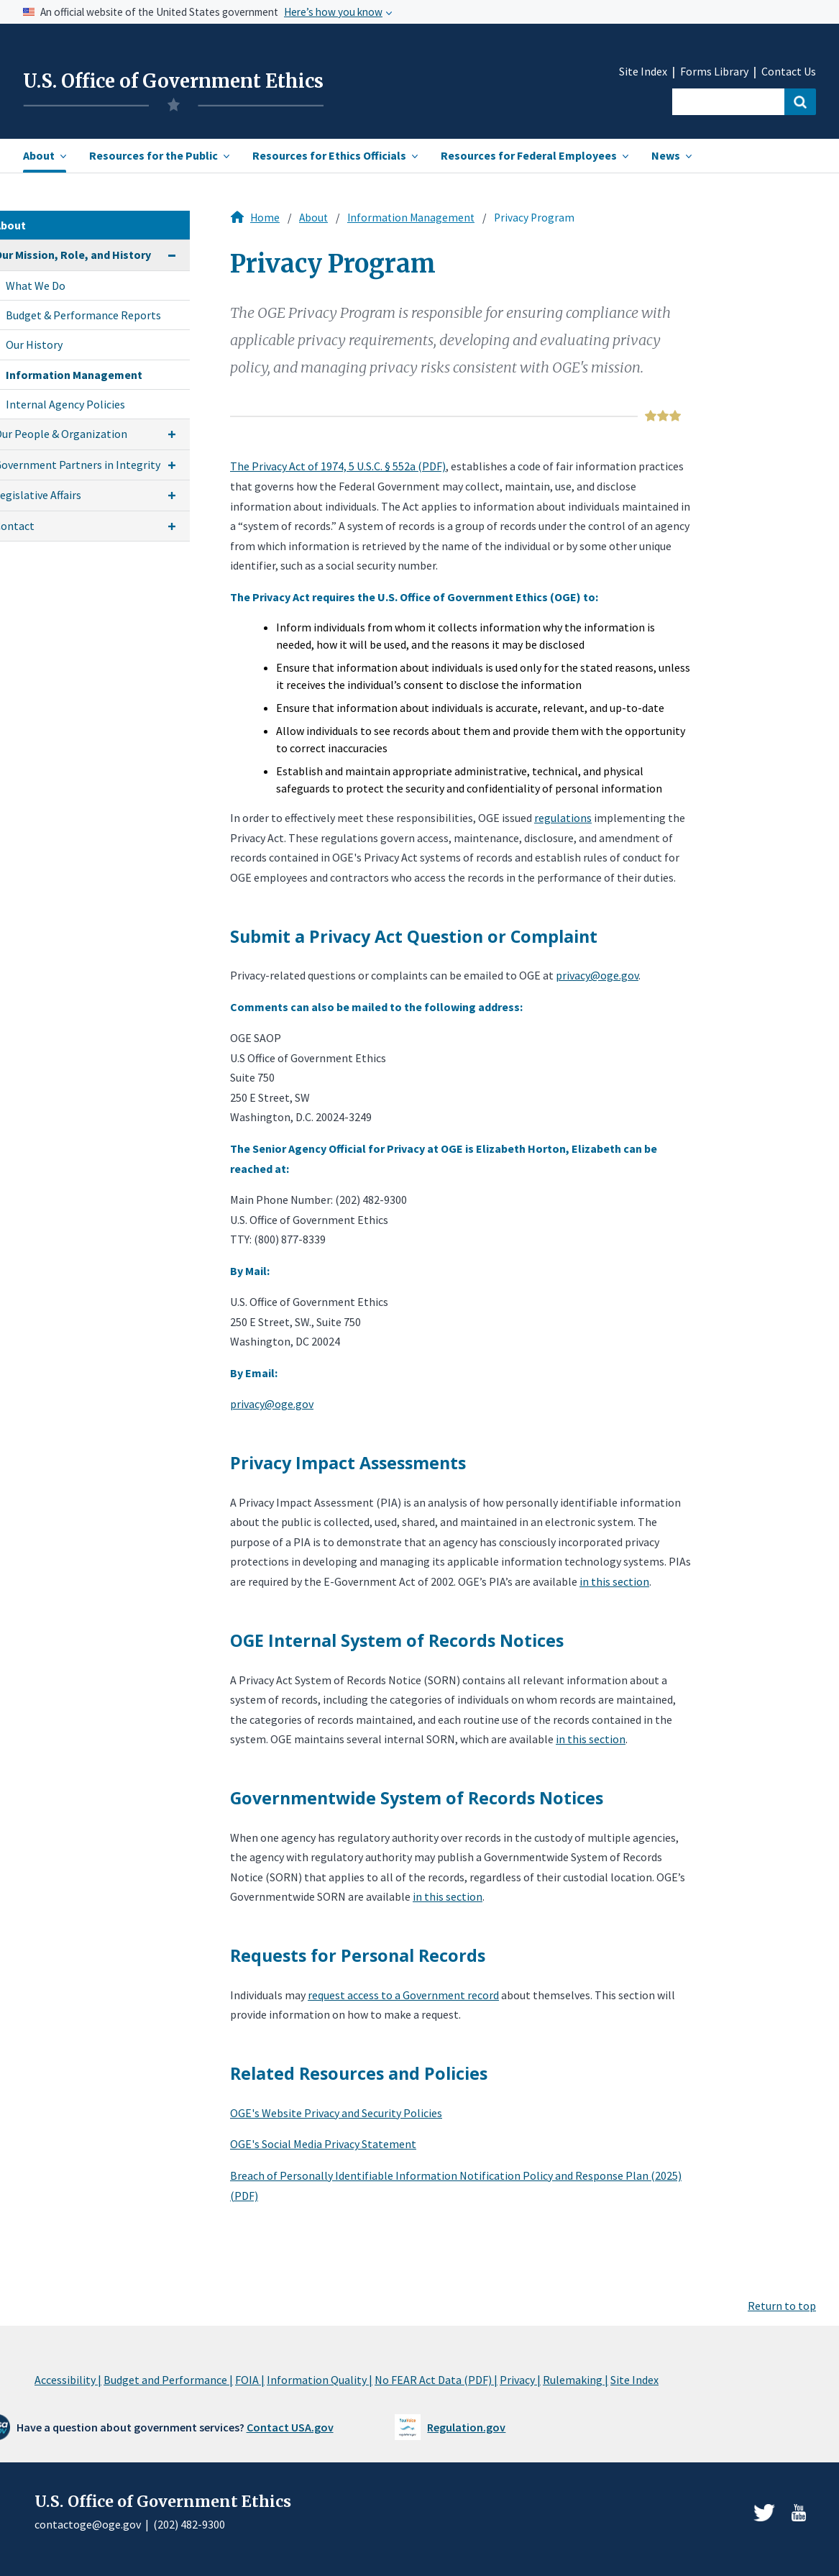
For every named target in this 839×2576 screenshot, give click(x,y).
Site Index (643, 71)
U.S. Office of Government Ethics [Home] (173, 81)
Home (265, 217)
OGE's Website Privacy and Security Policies (336, 2113)
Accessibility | (68, 2379)
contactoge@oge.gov (88, 2524)
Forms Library (714, 71)
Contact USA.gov (290, 2427)
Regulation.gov (466, 2427)
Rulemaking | (575, 2379)
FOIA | (250, 2379)
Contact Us (788, 71)
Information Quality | (319, 2379)
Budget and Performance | (168, 2379)
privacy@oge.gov (597, 975)
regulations (563, 817)
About (313, 217)
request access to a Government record (403, 1995)
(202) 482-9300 (189, 2524)
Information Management (410, 217)
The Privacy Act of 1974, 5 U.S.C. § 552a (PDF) (338, 466)
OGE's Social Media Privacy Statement (323, 2144)
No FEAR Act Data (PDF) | (436, 2379)
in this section (614, 1581)
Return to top (782, 2305)
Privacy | (520, 2379)
